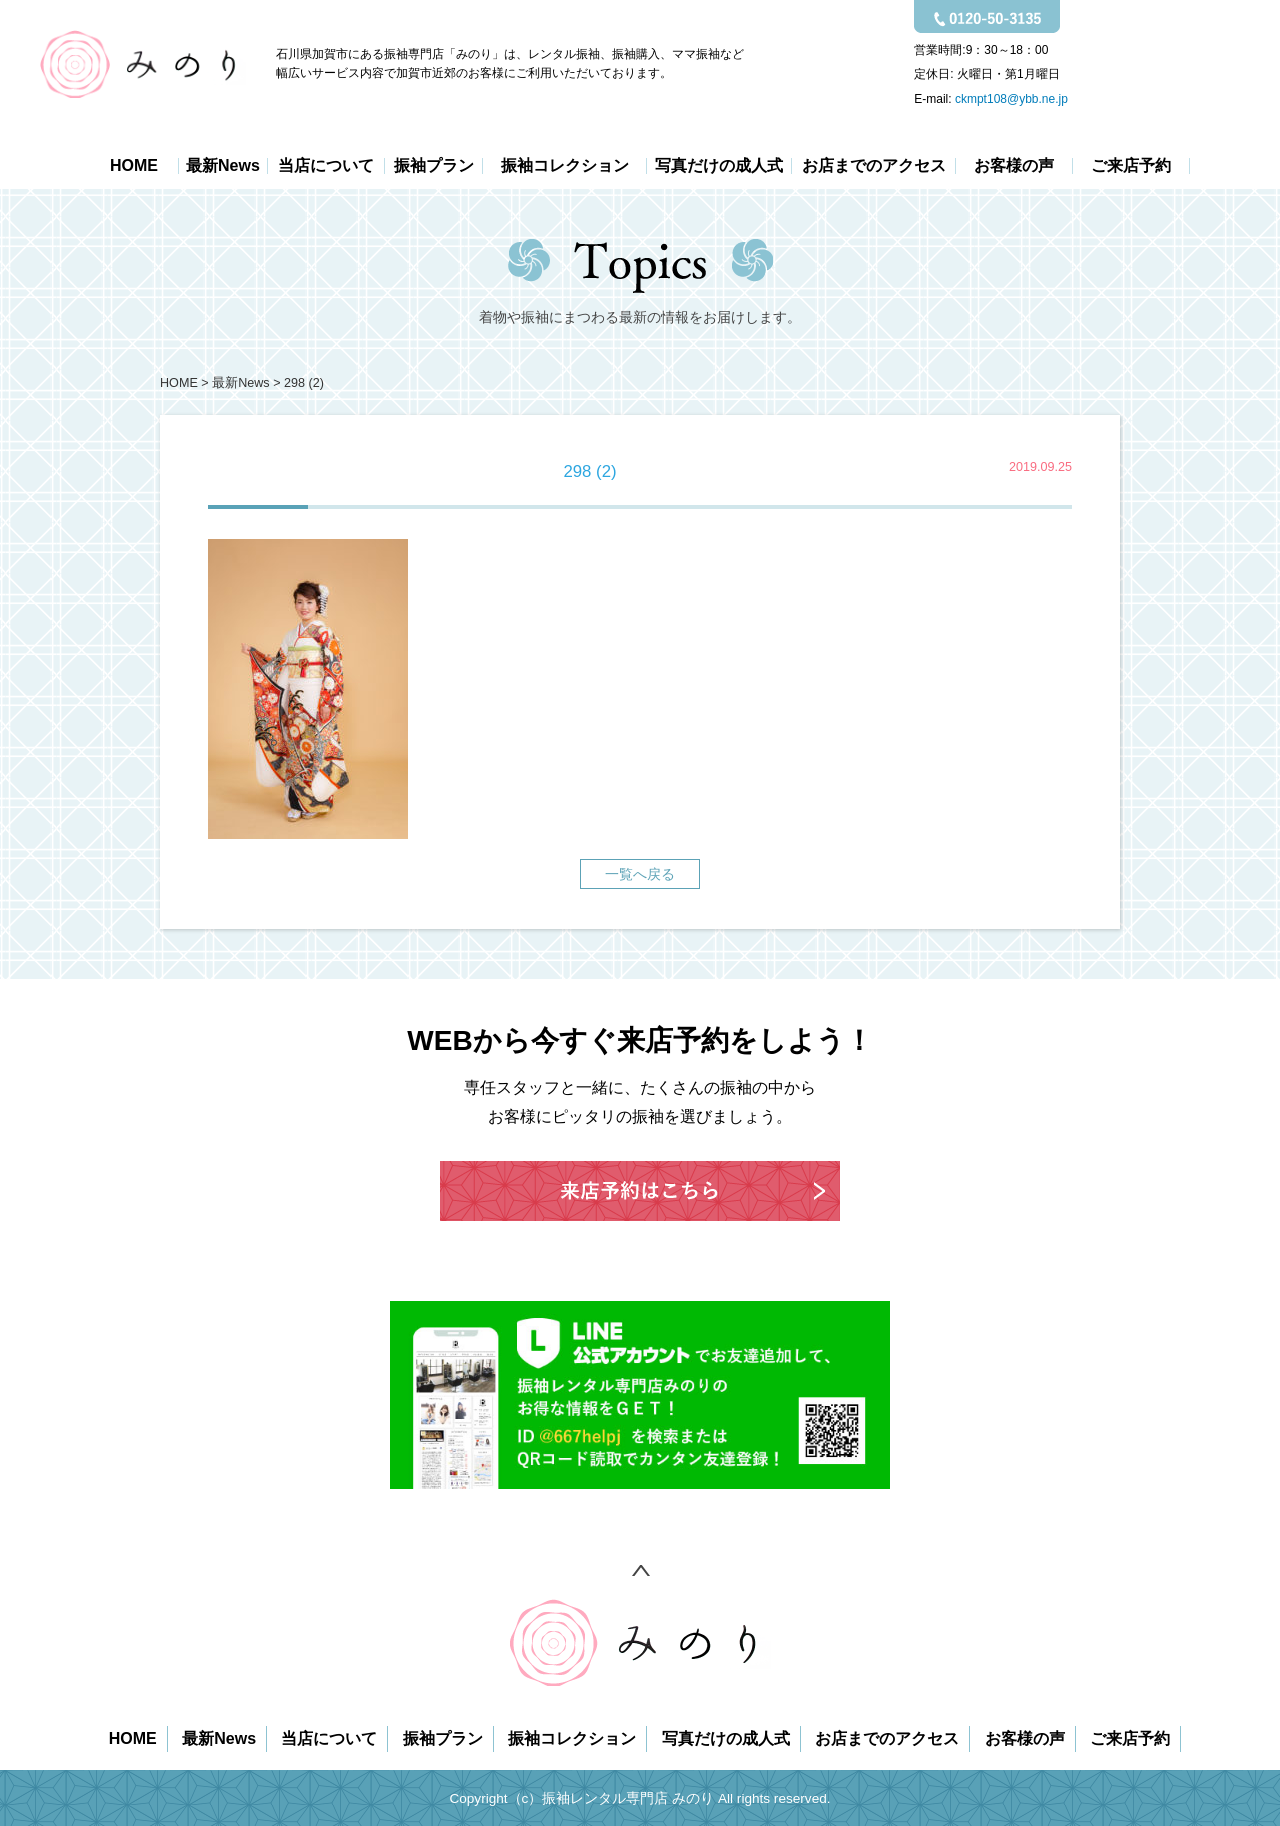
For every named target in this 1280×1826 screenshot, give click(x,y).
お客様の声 (1014, 166)
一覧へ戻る (640, 874)
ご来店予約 (1131, 166)
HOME (134, 166)
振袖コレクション (565, 166)
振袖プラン (434, 166)
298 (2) (304, 383)
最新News (223, 166)
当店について (326, 166)
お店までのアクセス (874, 166)
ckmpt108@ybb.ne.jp (1011, 99)
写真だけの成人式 (719, 166)
